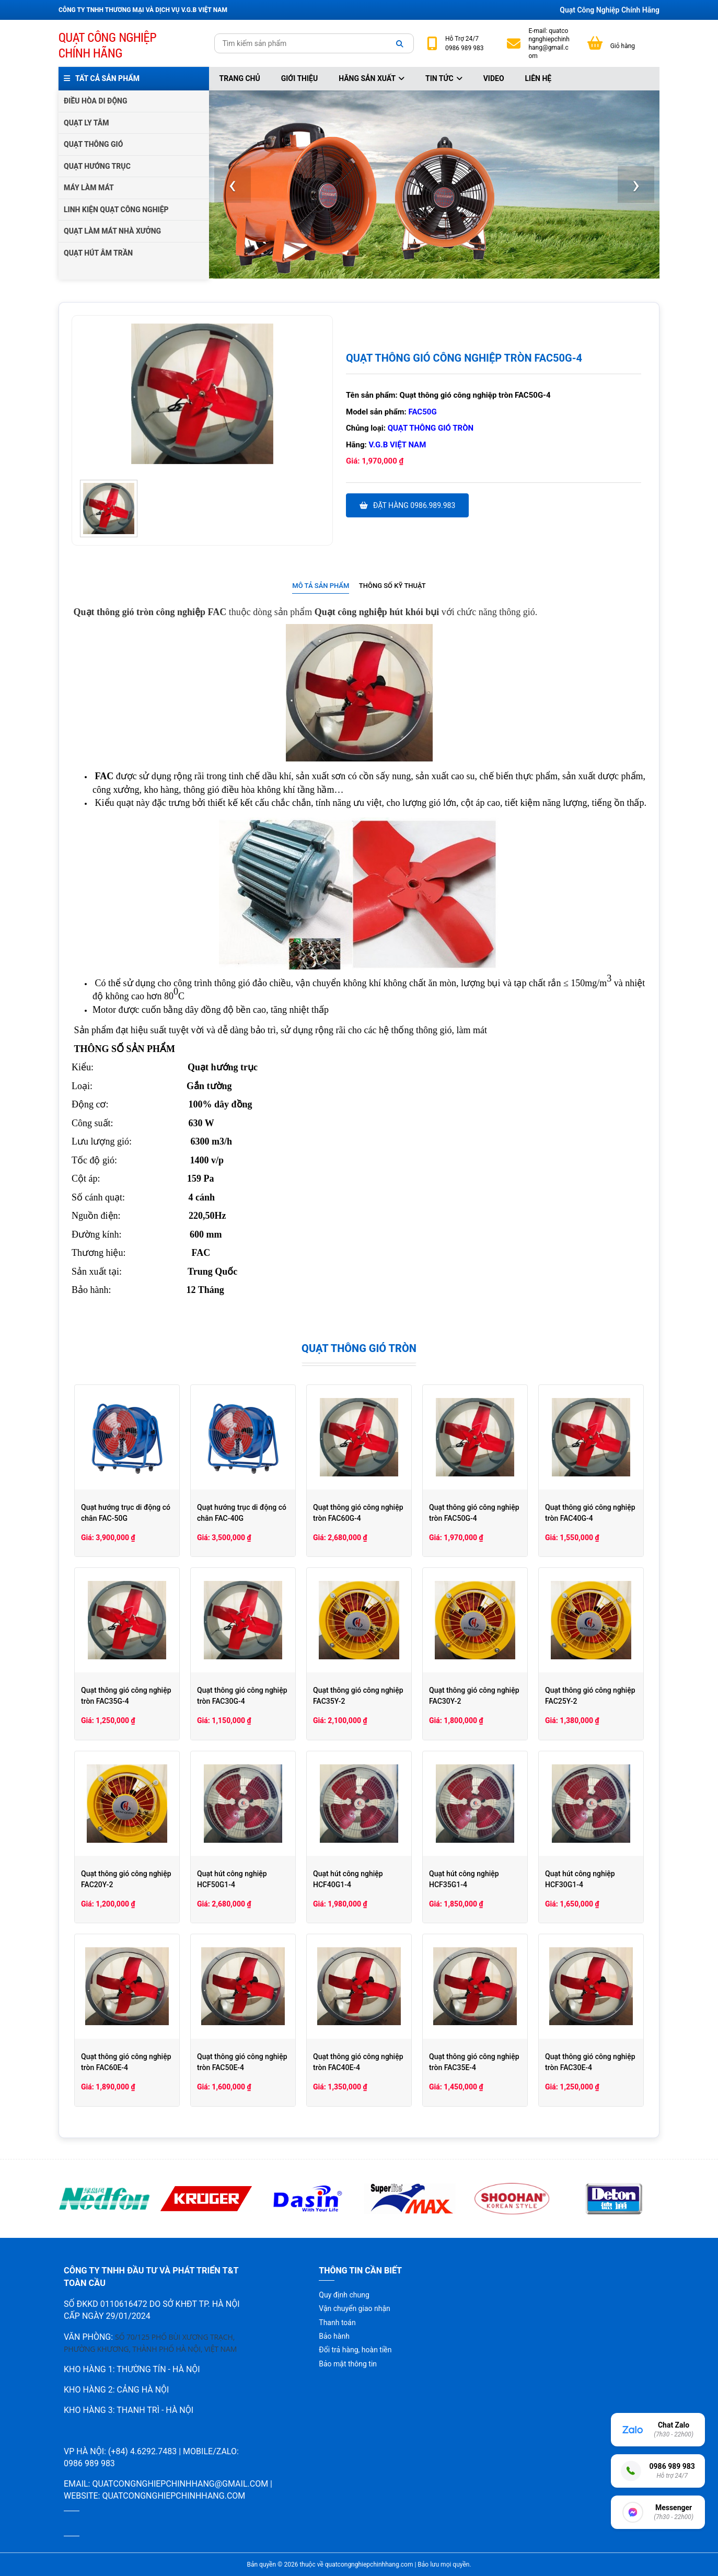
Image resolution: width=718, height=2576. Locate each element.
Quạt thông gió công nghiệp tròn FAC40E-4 (358, 2062)
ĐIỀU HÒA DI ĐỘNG (95, 101)
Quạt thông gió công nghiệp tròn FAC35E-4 (474, 2062)
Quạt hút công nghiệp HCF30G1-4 (580, 1879)
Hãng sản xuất (371, 78)
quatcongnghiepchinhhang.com (173, 2496)
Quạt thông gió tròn (430, 428)
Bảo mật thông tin (348, 2364)
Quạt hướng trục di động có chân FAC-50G (125, 1512)
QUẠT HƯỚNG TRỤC (97, 166)
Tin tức (443, 78)
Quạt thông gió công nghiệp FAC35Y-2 (358, 1695)
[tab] (320, 586)
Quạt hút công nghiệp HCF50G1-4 (232, 1879)
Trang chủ (239, 78)
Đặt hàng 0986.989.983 (407, 505)
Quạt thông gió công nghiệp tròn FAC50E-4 (242, 2062)
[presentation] (232, 184)
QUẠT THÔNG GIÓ (93, 144)
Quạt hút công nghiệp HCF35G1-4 (464, 1879)
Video (493, 78)
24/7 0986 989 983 (464, 43)
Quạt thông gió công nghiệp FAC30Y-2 (474, 1695)
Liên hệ (538, 78)
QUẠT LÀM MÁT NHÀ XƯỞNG (112, 231)
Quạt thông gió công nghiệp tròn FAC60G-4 (358, 1512)
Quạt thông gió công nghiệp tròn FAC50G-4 (474, 1512)
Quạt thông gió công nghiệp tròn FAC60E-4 (126, 2062)
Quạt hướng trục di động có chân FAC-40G (241, 1512)
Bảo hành (334, 2336)
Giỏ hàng (622, 46)
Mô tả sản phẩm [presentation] (320, 586)
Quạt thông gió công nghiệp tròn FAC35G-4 (126, 1695)
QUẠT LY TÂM (86, 123)
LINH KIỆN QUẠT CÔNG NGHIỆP (116, 209)
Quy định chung (344, 2295)
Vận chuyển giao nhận (354, 2308)
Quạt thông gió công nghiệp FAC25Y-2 (590, 1695)
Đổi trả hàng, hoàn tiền (355, 2350)
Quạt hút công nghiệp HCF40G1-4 (348, 1879)
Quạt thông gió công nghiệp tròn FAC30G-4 (242, 1695)
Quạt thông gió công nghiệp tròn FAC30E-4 (590, 2062)
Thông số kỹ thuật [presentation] (392, 586)
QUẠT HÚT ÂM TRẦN (98, 253)
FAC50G (423, 412)
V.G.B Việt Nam (397, 444)
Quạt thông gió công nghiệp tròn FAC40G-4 (590, 1512)
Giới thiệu (299, 78)
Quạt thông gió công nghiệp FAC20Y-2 (126, 1879)
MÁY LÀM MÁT (89, 187)
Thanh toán (337, 2322)
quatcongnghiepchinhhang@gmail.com (548, 43)
